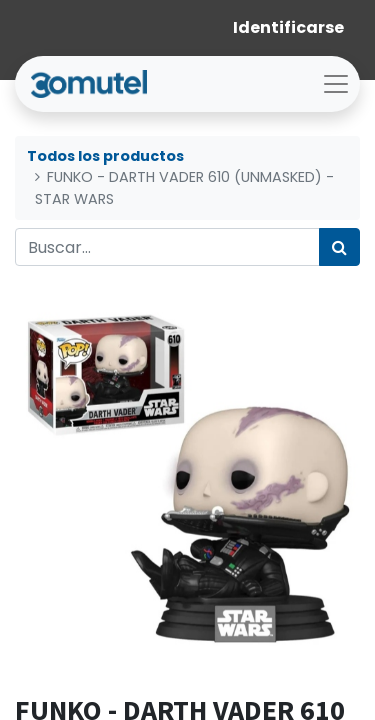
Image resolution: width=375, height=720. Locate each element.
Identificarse (288, 27)
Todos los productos (105, 156)
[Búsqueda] (339, 247)
